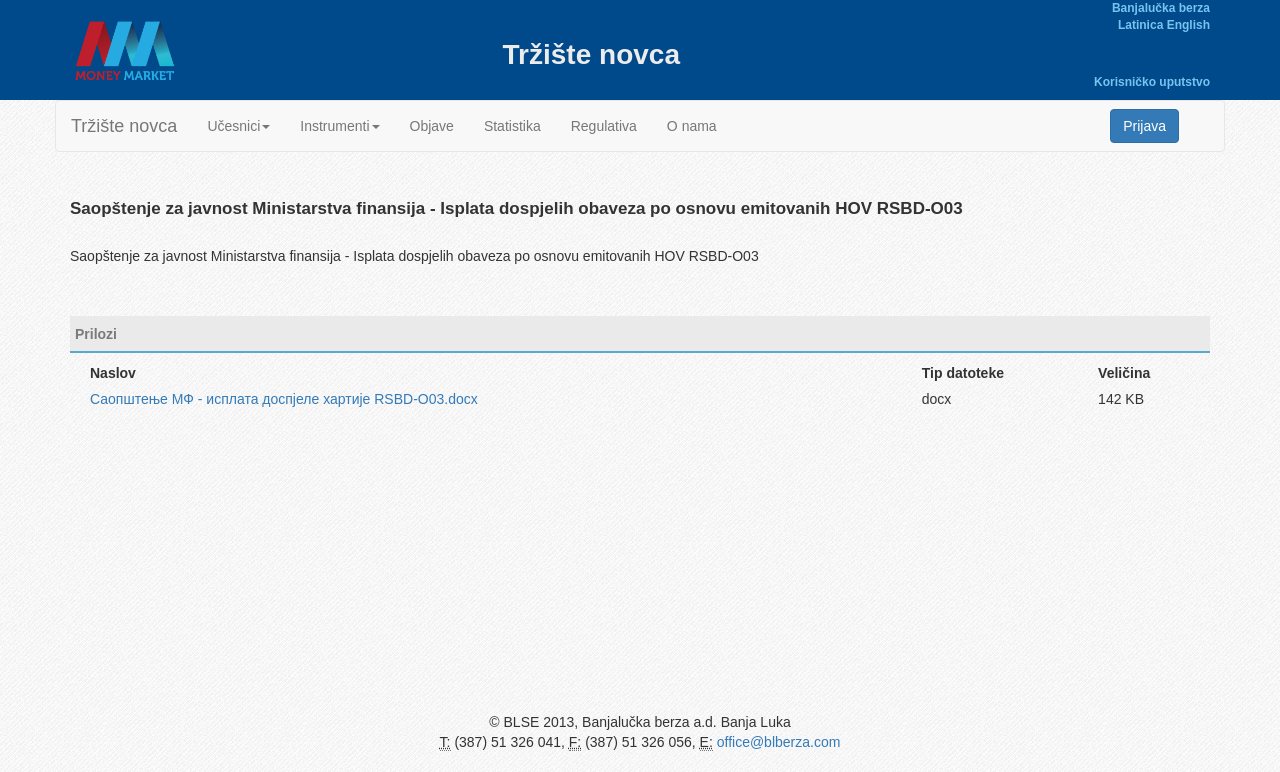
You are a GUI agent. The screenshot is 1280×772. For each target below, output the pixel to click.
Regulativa (604, 126)
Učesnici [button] (238, 126)
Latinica (1140, 25)
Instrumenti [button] (339, 126)
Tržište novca (124, 126)
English (1188, 25)
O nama (692, 126)
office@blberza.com (779, 742)
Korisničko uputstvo (1152, 82)
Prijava (1144, 126)
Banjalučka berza (1161, 8)
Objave (432, 126)
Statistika (512, 126)
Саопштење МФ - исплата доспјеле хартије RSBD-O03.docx (284, 399)
